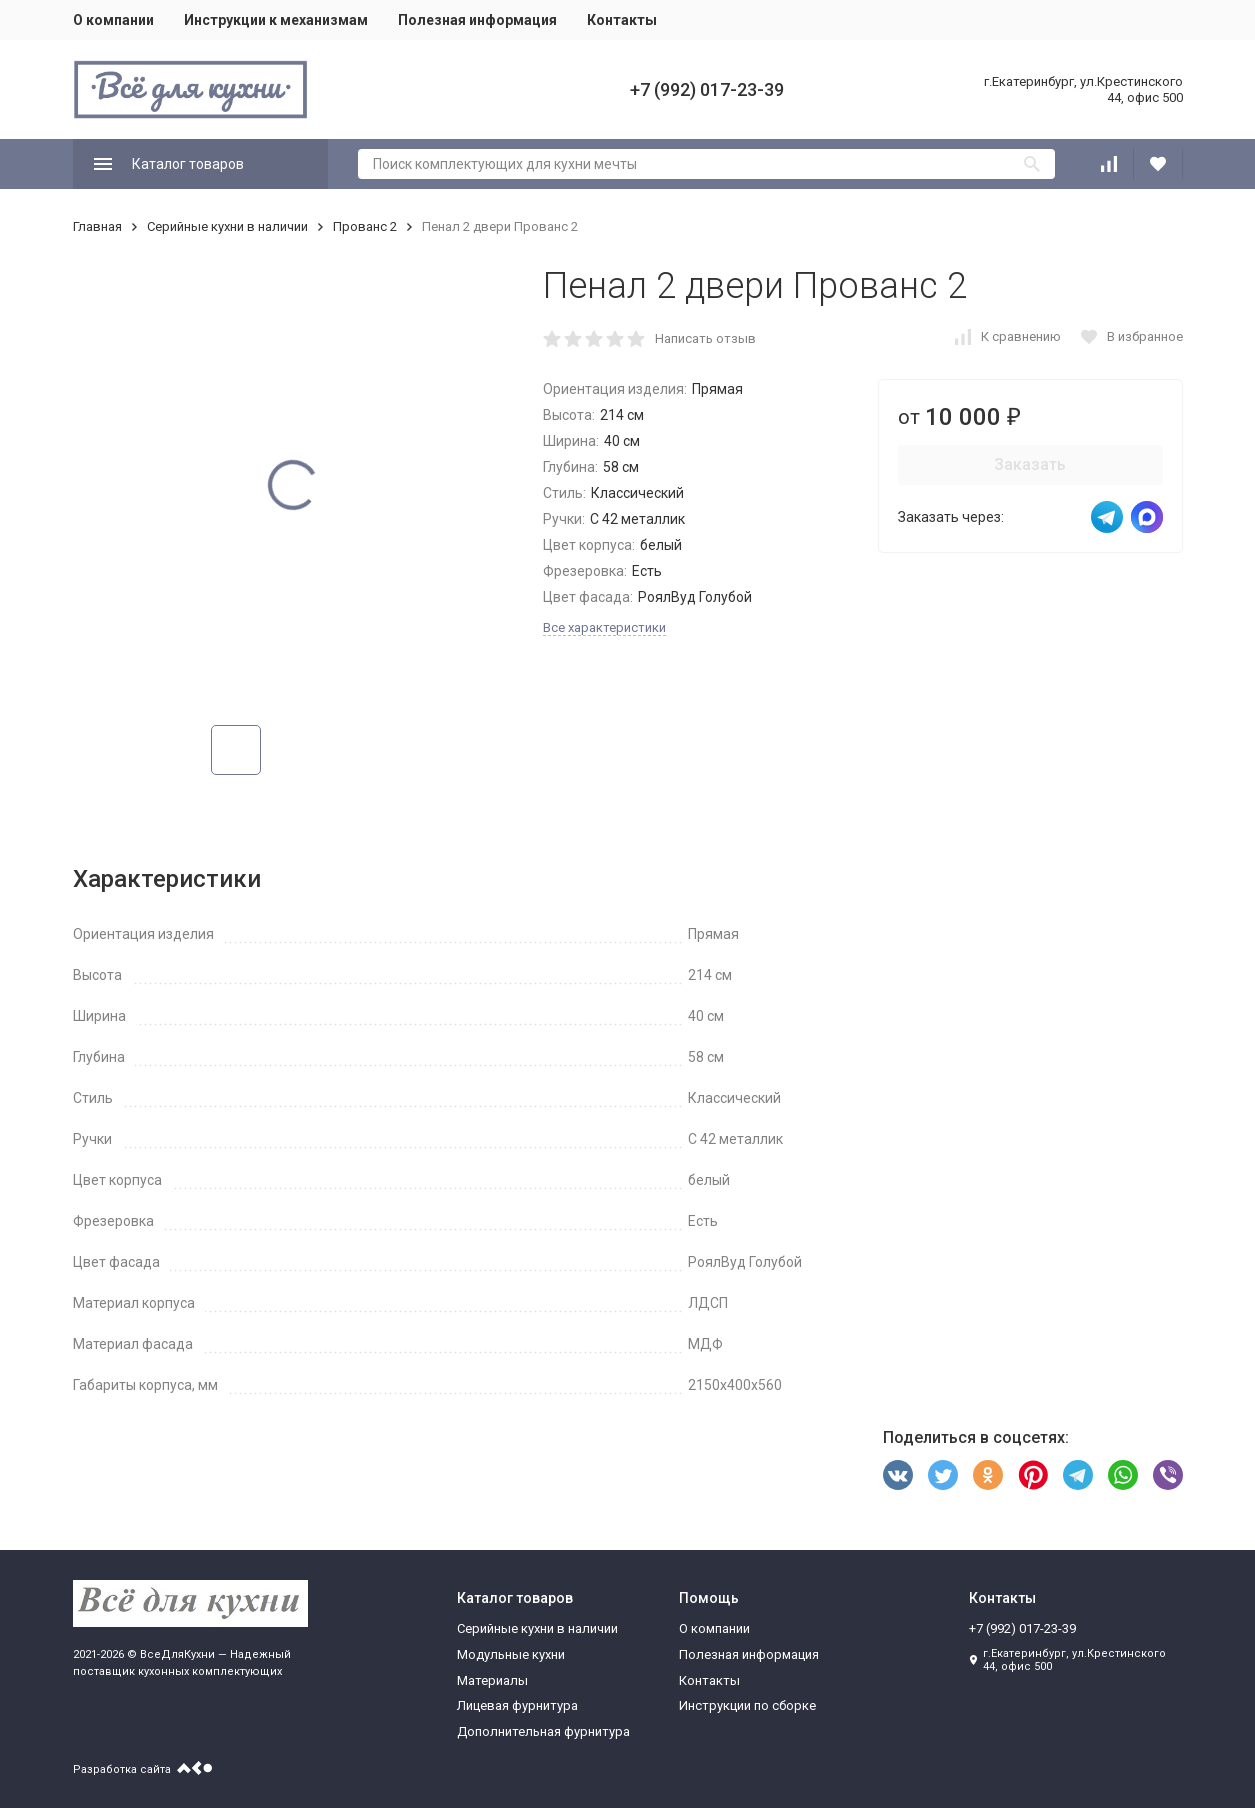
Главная (97, 226)
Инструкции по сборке (747, 1705)
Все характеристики (604, 627)
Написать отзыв (705, 338)
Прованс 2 (365, 226)
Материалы (492, 1680)
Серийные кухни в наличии (227, 226)
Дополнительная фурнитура (543, 1731)
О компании (113, 20)
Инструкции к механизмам (276, 20)
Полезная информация (477, 20)
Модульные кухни (511, 1654)
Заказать (1030, 464)
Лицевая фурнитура (517, 1705)
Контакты (622, 20)
